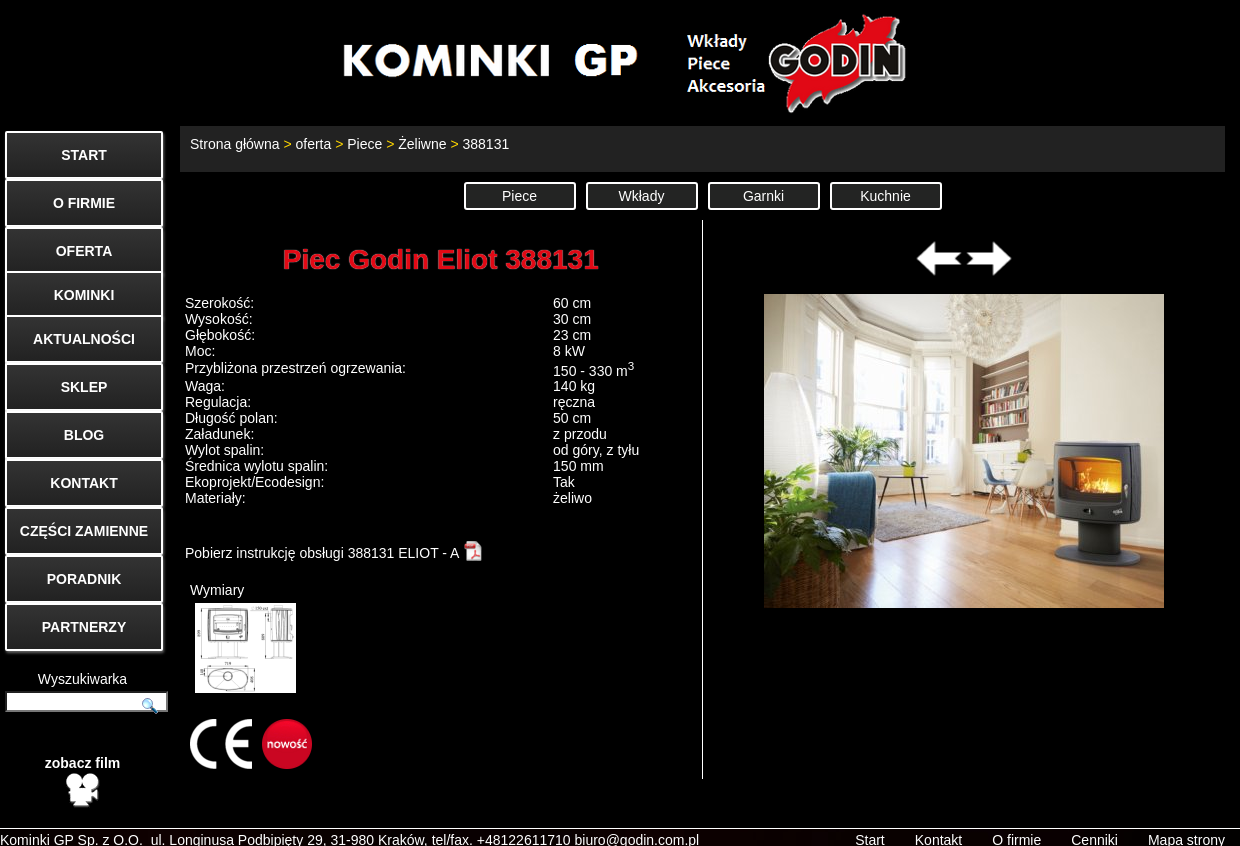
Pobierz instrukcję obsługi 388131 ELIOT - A (334, 553)
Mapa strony (1186, 822)
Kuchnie (885, 196)
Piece (364, 144)
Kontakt (938, 822)
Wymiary (243, 637)
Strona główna (235, 144)
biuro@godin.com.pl (637, 822)
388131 (485, 144)
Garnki (763, 196)
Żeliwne (422, 144)
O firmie (1016, 822)
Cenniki (1094, 822)
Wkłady (642, 196)
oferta (313, 144)
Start (870, 822)
